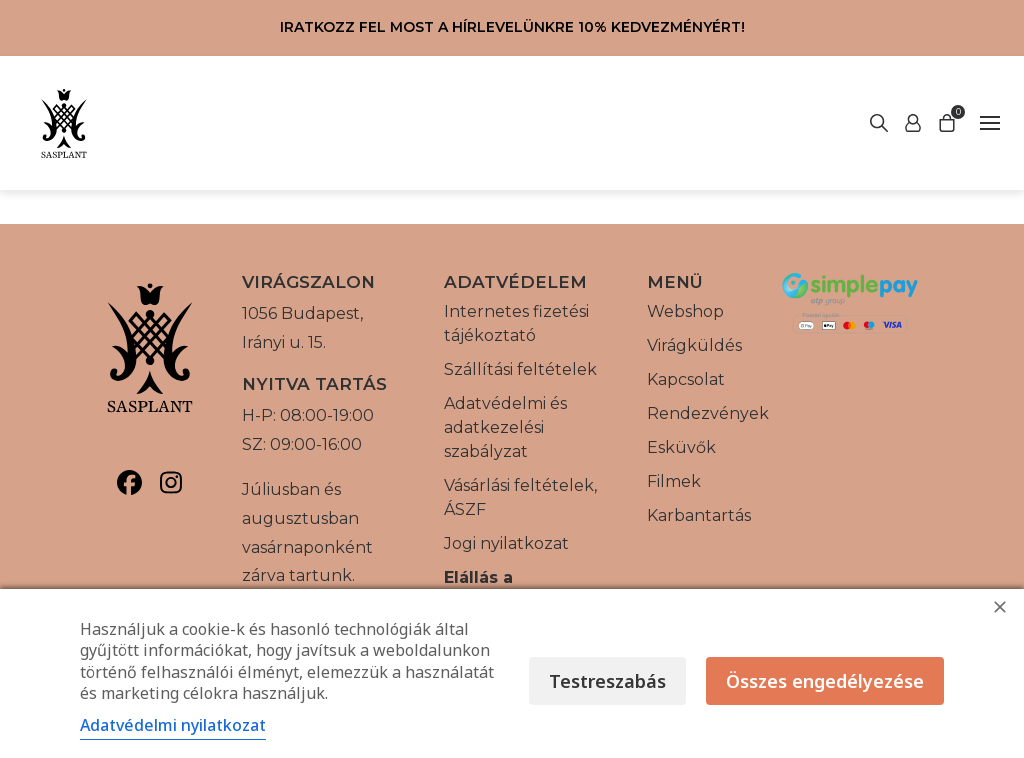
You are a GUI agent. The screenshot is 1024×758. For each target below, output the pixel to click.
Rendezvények (708, 413)
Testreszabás (607, 681)
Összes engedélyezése (825, 681)
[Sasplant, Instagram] (170, 482)
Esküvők (681, 447)
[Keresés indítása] (913, 123)
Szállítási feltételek (520, 369)
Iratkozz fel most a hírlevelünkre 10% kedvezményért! (512, 27)
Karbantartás (699, 515)
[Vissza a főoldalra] (64, 123)
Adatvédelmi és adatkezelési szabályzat (505, 427)
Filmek (674, 481)
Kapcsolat (686, 379)
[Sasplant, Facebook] (129, 482)
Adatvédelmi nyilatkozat (173, 725)
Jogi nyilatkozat (506, 543)
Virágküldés (694, 345)
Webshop (685, 311)
